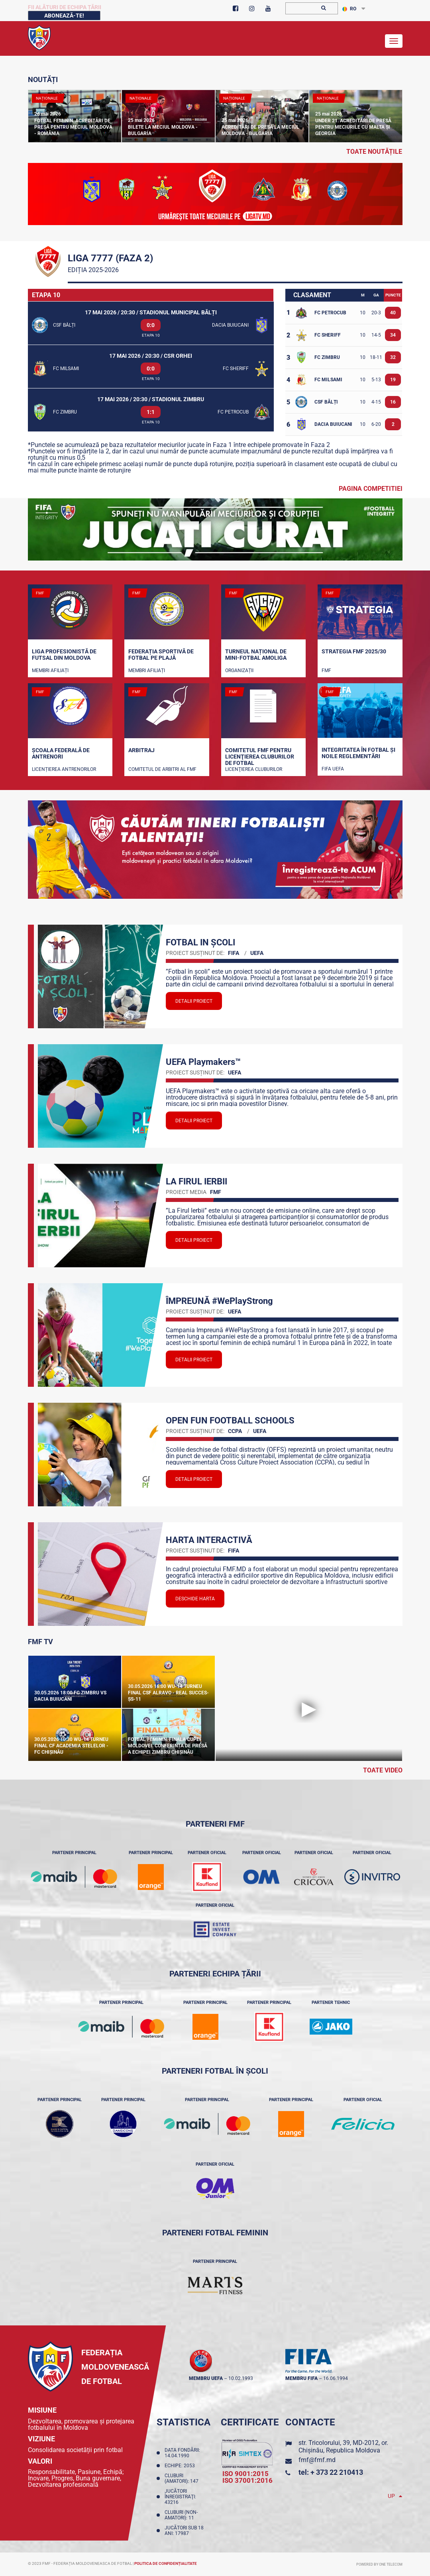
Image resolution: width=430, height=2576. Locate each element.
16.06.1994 (335, 2378)
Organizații (239, 670)
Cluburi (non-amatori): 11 (181, 2515)
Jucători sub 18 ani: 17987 (184, 2530)
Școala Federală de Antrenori (61, 753)
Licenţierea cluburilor (253, 769)
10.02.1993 (240, 2378)
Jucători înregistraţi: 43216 (180, 2496)
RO (349, 9)
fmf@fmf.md (317, 2460)
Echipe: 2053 (181, 2465)
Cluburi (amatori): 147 (183, 2478)
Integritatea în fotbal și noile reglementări (358, 753)
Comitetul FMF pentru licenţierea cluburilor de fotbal (259, 756)
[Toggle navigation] (394, 41)
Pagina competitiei (371, 488)
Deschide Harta (195, 1599)
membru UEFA (206, 2378)
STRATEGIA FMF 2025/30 (354, 651)
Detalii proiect (193, 1001)
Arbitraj (141, 750)
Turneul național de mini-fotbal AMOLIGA (256, 654)
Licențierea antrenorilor (64, 769)
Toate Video (383, 1770)
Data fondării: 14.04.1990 (182, 2452)
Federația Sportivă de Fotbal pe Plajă (161, 654)
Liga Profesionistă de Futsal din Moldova (64, 654)
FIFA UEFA (333, 769)
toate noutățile (374, 151)
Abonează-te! (64, 15)
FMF (326, 670)
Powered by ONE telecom (379, 2564)
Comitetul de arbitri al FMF (162, 769)
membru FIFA (301, 2378)
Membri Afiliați (50, 670)
